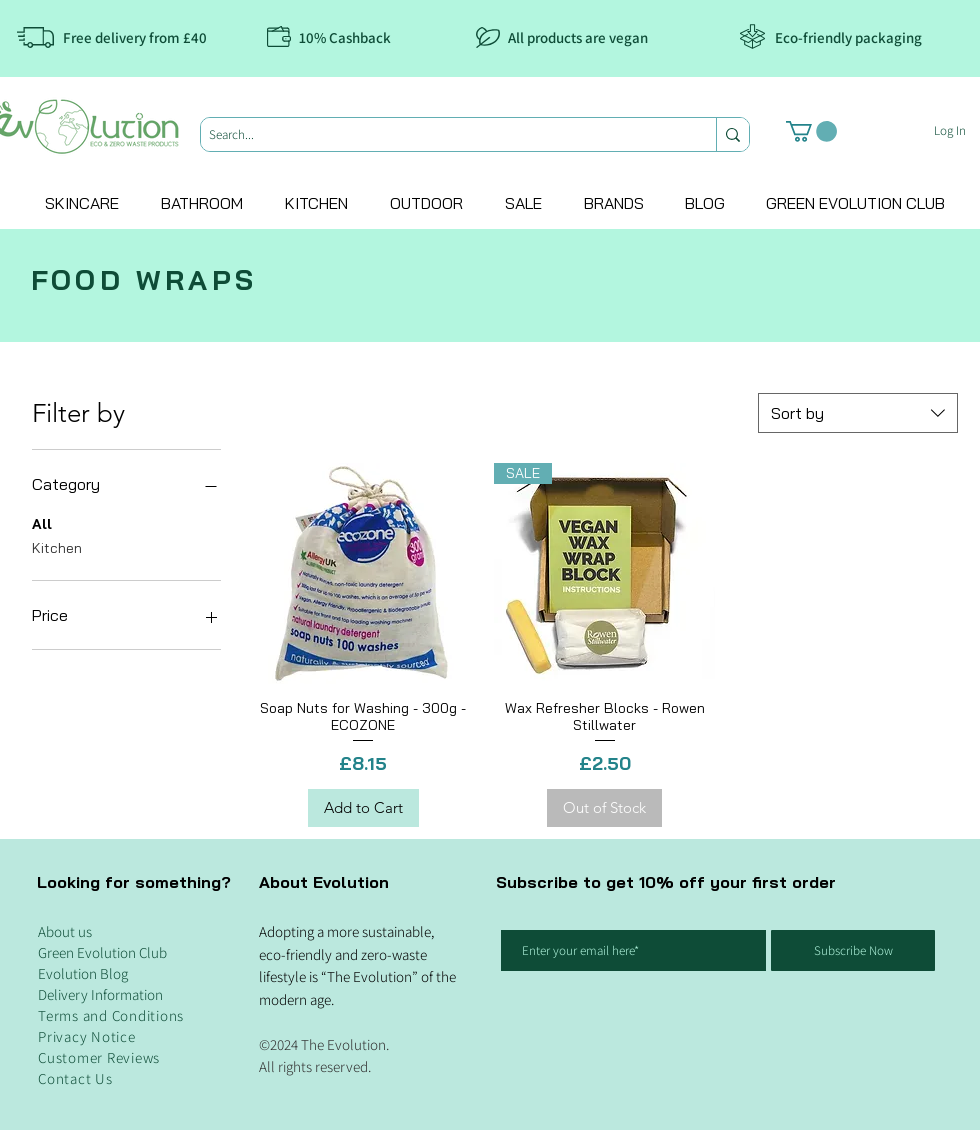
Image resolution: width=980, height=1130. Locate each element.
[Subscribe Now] (853, 950)
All (42, 523)
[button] (811, 131)
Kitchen (57, 547)
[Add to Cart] (363, 808)
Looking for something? (134, 882)
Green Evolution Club (102, 952)
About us (65, 931)
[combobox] (858, 413)
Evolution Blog (83, 973)
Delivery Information (100, 994)
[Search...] (441, 135)
